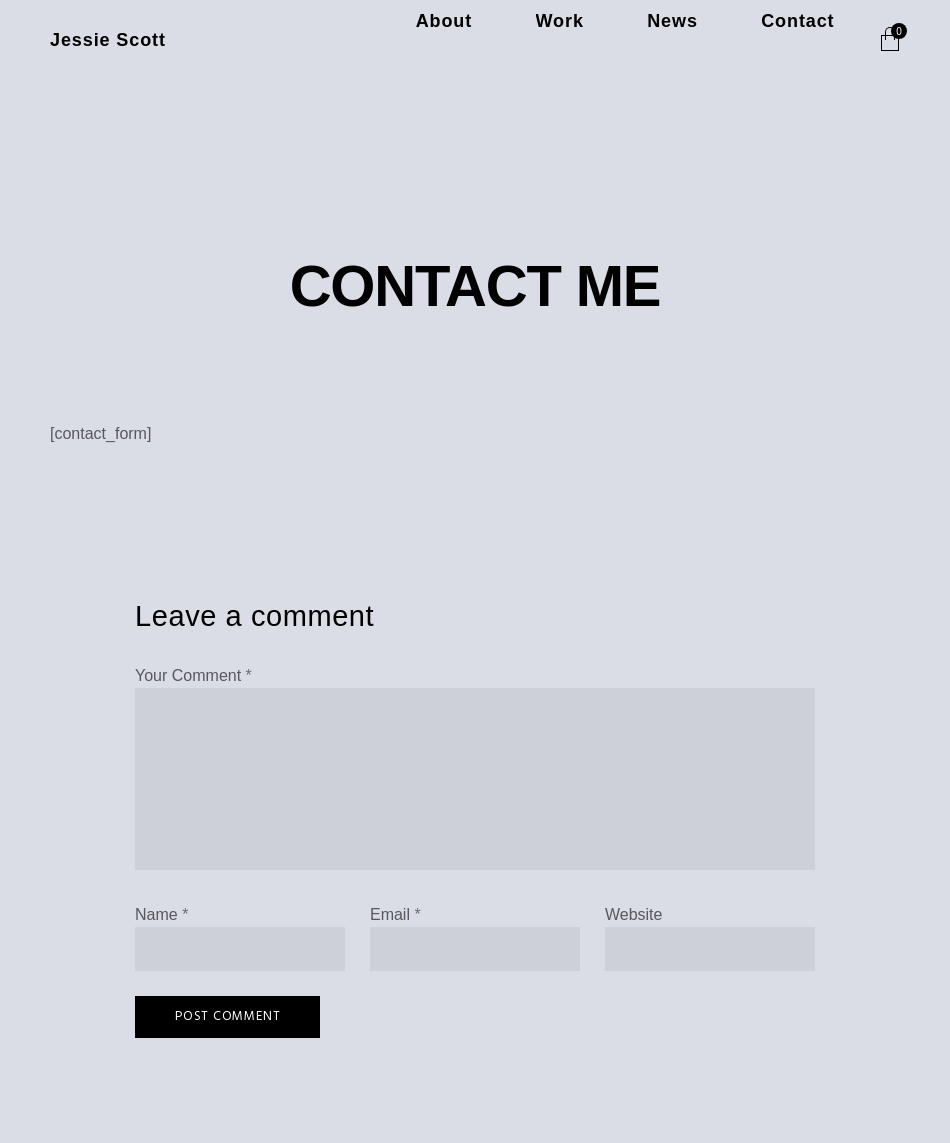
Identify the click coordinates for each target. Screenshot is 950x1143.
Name (161, 914)
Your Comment (193, 675)
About (580, 40)
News (731, 40)
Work (657, 40)
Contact (817, 40)
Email (395, 914)
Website (634, 914)
